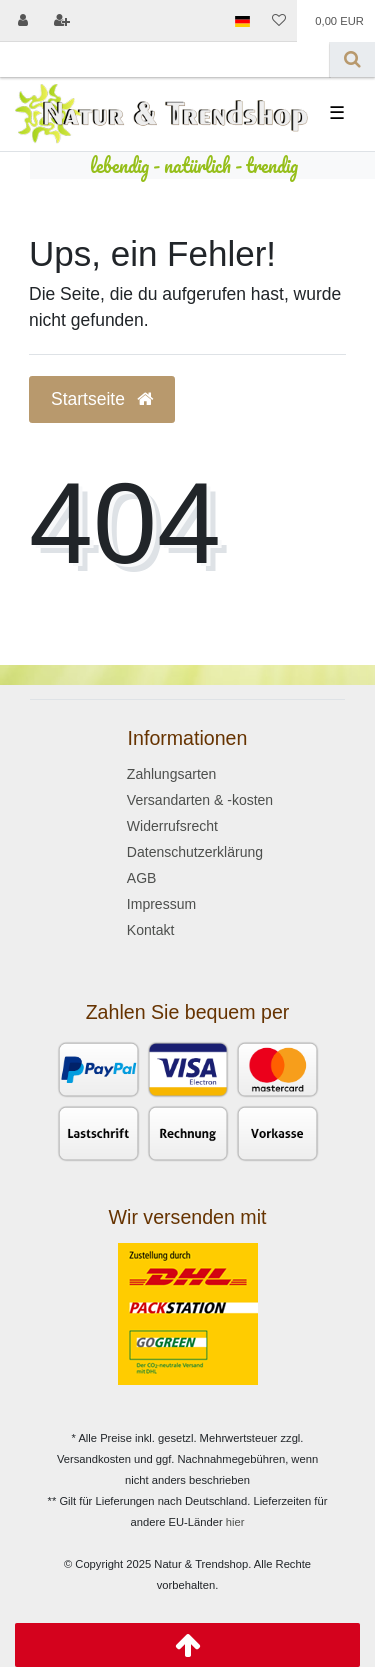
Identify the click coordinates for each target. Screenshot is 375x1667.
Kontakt (150, 930)
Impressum (161, 904)
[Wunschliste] (279, 21)
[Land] (241, 21)
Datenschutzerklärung (195, 852)
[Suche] (352, 59)
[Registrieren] (61, 21)
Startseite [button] (102, 399)
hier (235, 1522)
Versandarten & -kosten (200, 800)
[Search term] (165, 59)
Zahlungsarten (172, 774)
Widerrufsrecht (172, 826)
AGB (142, 878)
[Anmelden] (23, 21)
